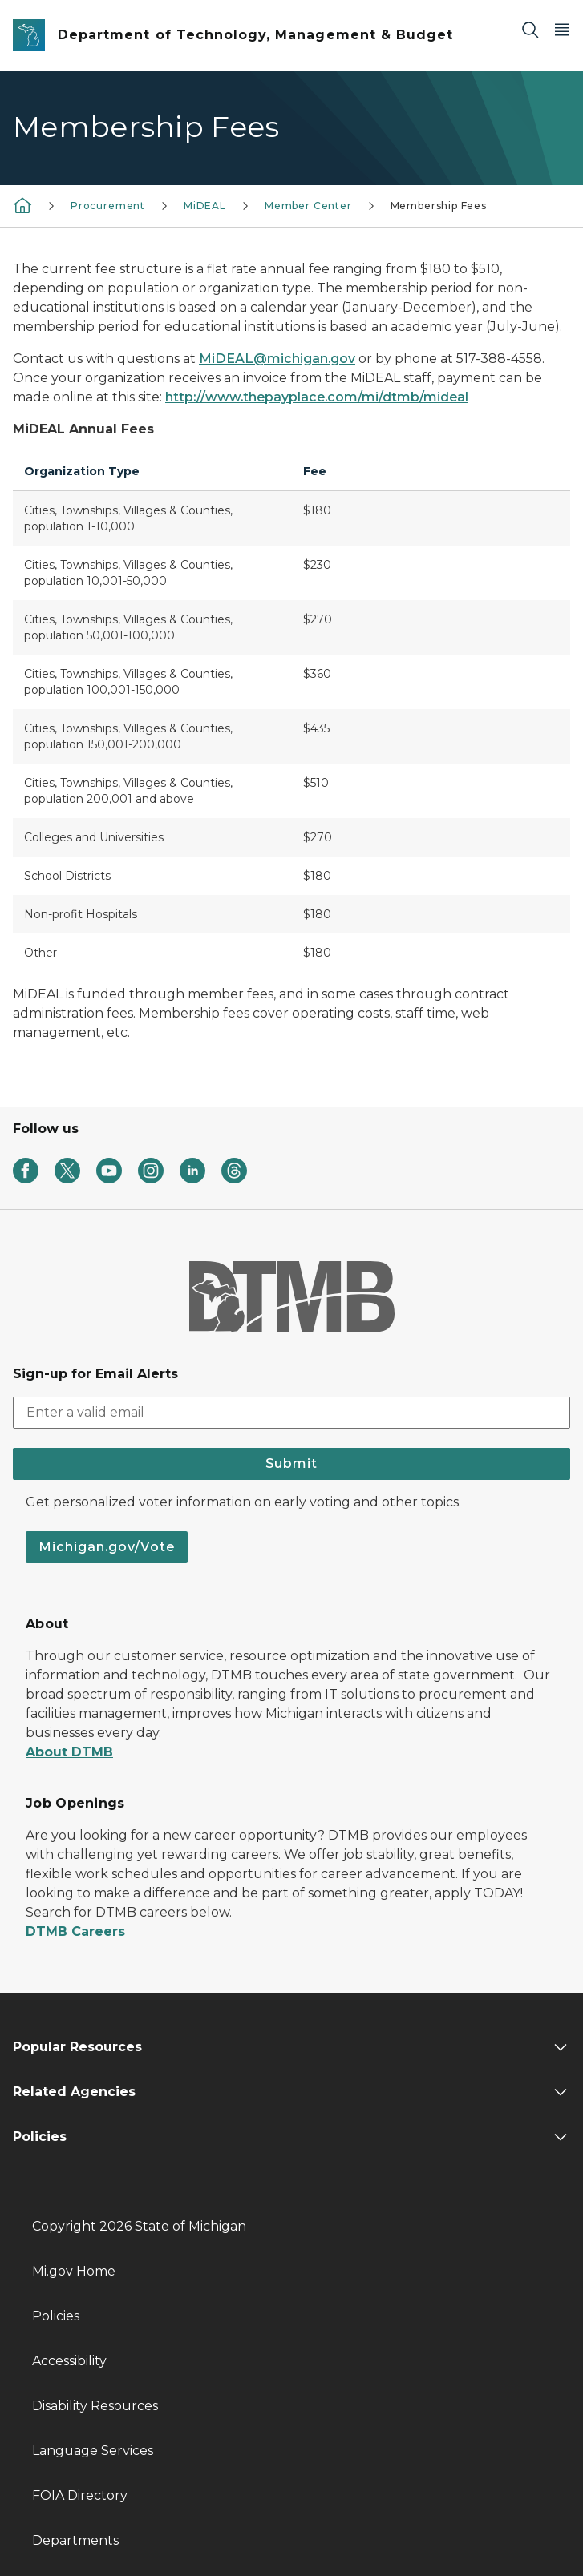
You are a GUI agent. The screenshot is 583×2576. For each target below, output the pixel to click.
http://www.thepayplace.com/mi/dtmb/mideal (316, 397)
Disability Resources (95, 2405)
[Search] (530, 29)
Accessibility (69, 2360)
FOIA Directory (80, 2495)
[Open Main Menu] (562, 29)
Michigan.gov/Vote (106, 1546)
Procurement (108, 206)
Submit (291, 1463)
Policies (55, 2316)
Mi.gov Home (73, 2271)
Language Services (92, 2450)
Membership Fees (439, 206)
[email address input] (291, 1413)
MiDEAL (205, 206)
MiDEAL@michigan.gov (277, 358)
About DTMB (69, 1752)
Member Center (308, 206)
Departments (75, 2540)
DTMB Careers (75, 1931)
